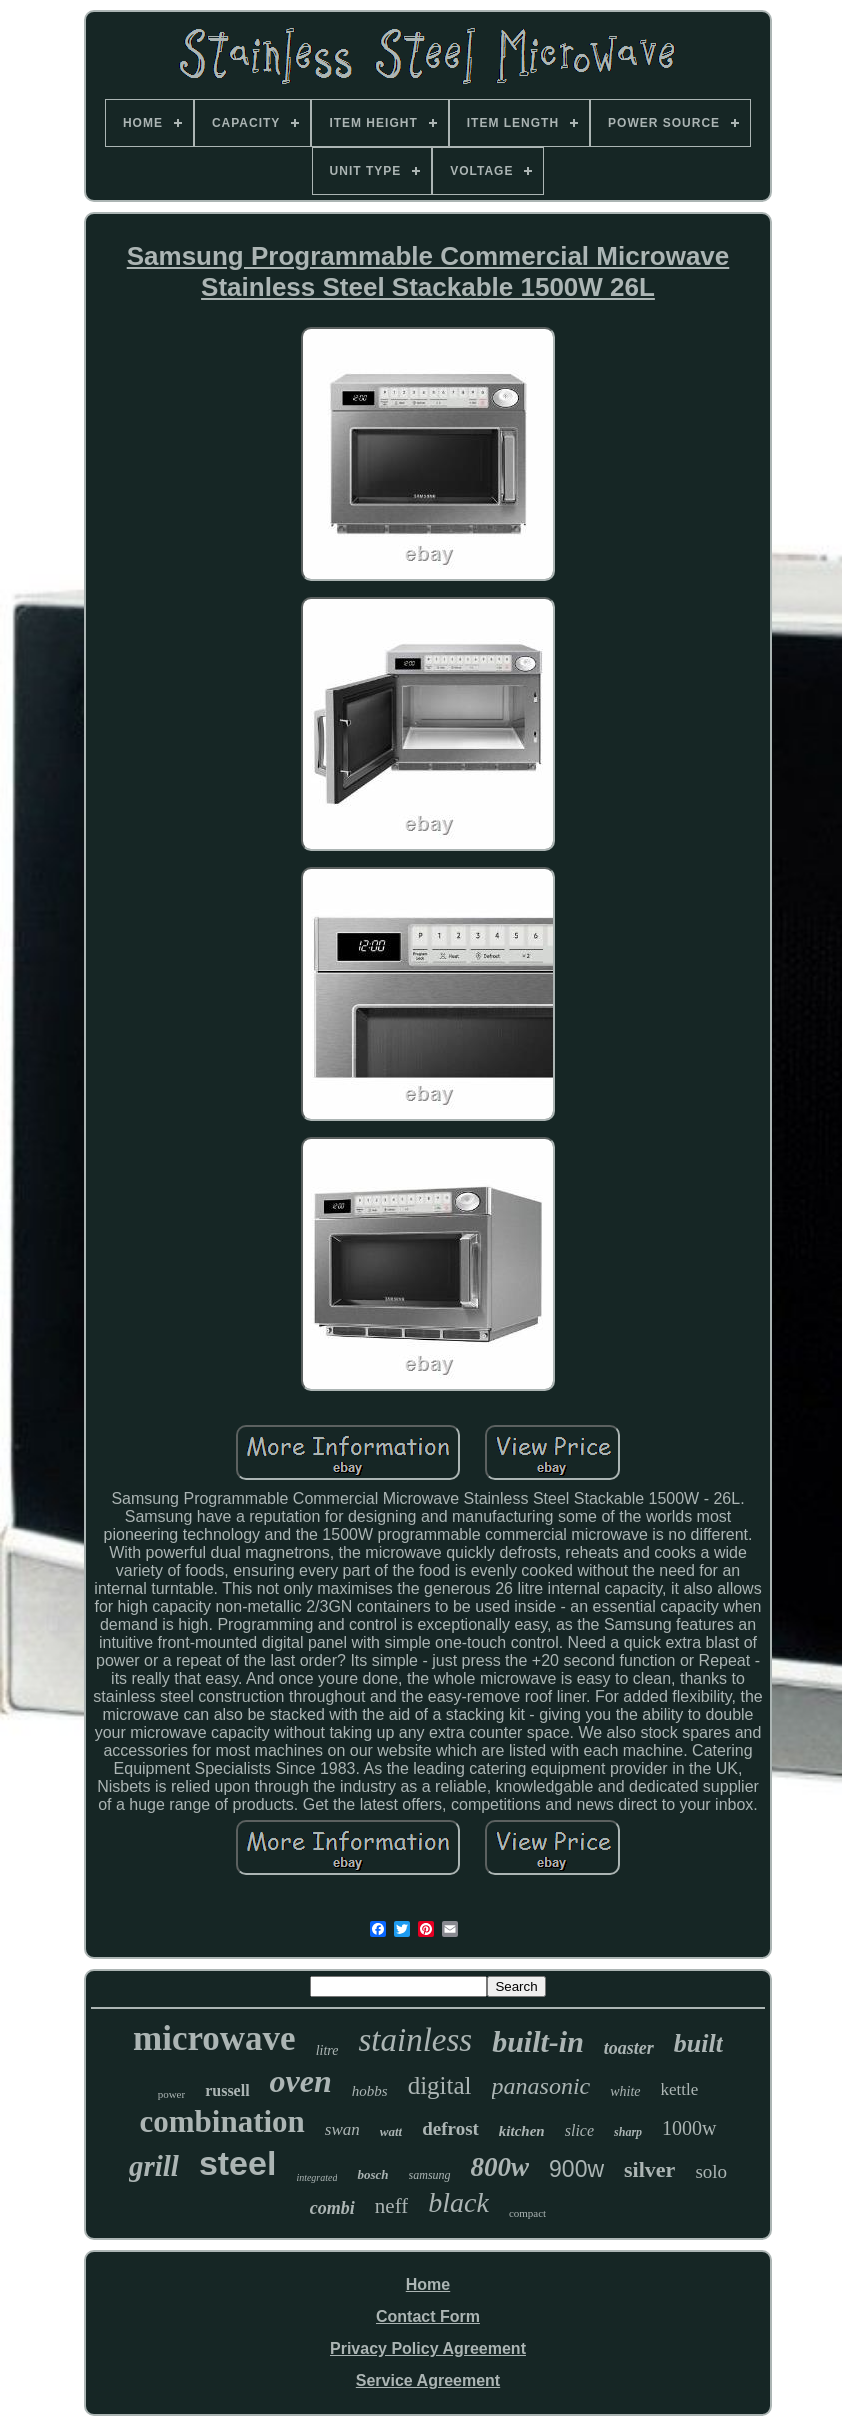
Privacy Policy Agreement (428, 2348)
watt (391, 2131)
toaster (629, 2048)
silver (649, 2169)
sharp (628, 2132)
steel (238, 2163)
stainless (415, 2040)
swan (342, 2129)
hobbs (370, 2091)
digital (440, 2085)
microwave (214, 2038)
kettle (680, 2089)
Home (428, 2284)
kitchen (522, 2131)
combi (332, 2208)
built (698, 2043)
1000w (689, 2128)
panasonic (541, 2086)
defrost (450, 2128)
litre (327, 2050)
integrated (316, 2177)
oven (301, 2081)
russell (227, 2090)
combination (221, 2121)
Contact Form (428, 2316)
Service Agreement (428, 2380)
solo (711, 2171)
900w (576, 2169)
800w (500, 2167)
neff (391, 2206)
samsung (430, 2175)
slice (579, 2130)
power (172, 2094)
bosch (372, 2174)
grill (154, 2166)
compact (527, 2213)
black (458, 2202)
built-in (538, 2041)
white (625, 2091)
